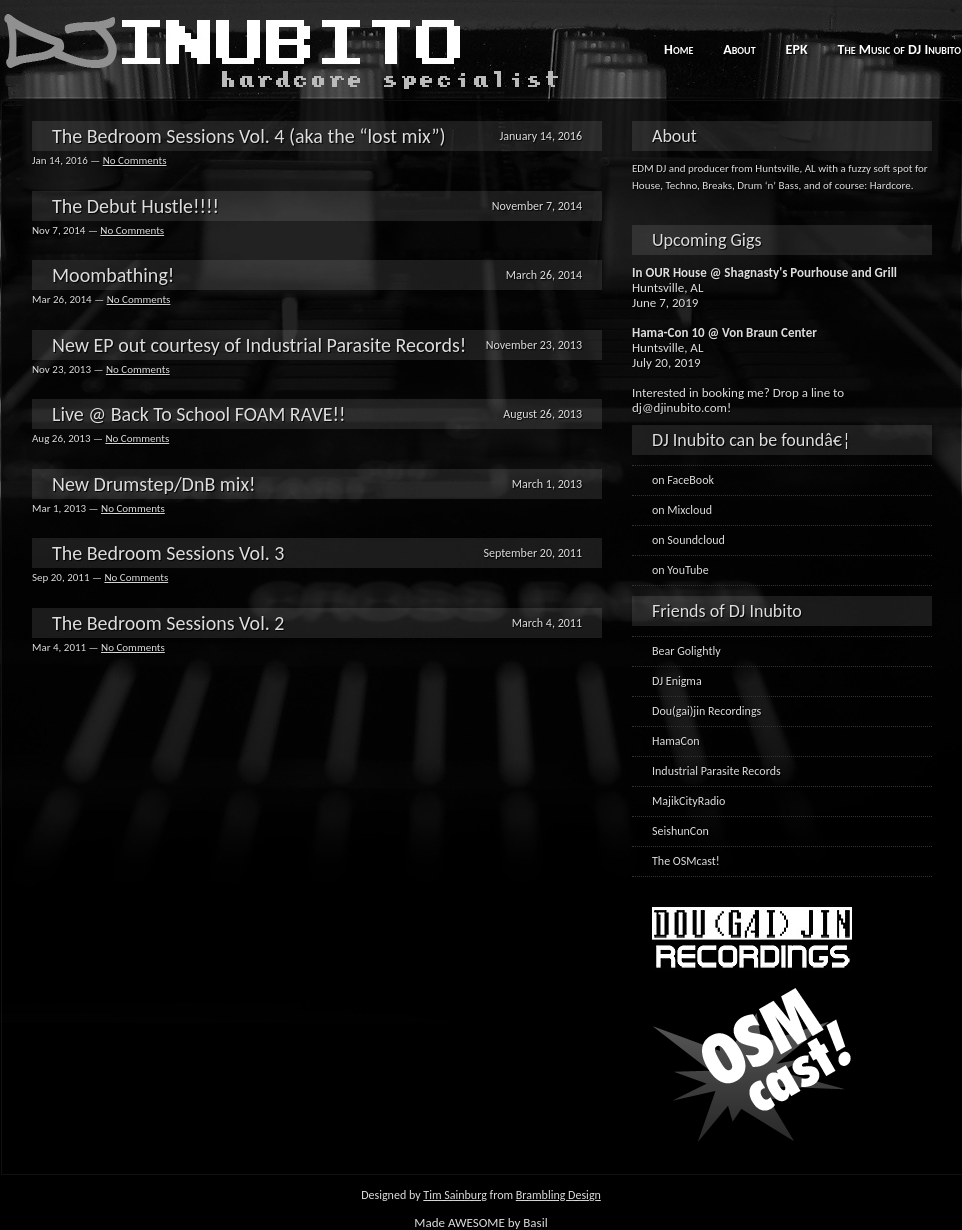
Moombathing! (113, 275)
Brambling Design (558, 1195)
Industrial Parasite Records (716, 771)
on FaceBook (683, 480)
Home (678, 49)
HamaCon (676, 741)
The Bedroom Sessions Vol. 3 (168, 553)
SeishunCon (680, 831)
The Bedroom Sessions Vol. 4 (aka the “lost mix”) (249, 136)
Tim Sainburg (455, 1195)
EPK (797, 49)
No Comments (135, 160)
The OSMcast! (686, 861)
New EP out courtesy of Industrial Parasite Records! (259, 345)
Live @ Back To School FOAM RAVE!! (199, 414)
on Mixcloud (682, 510)
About (739, 49)
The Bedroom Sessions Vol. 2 (168, 623)
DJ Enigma (677, 681)
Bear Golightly (686, 651)
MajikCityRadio (688, 801)
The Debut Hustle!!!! (135, 206)
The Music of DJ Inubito (899, 49)
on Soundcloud (688, 540)
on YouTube (680, 570)
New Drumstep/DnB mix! (154, 484)
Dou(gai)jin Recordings (706, 711)
